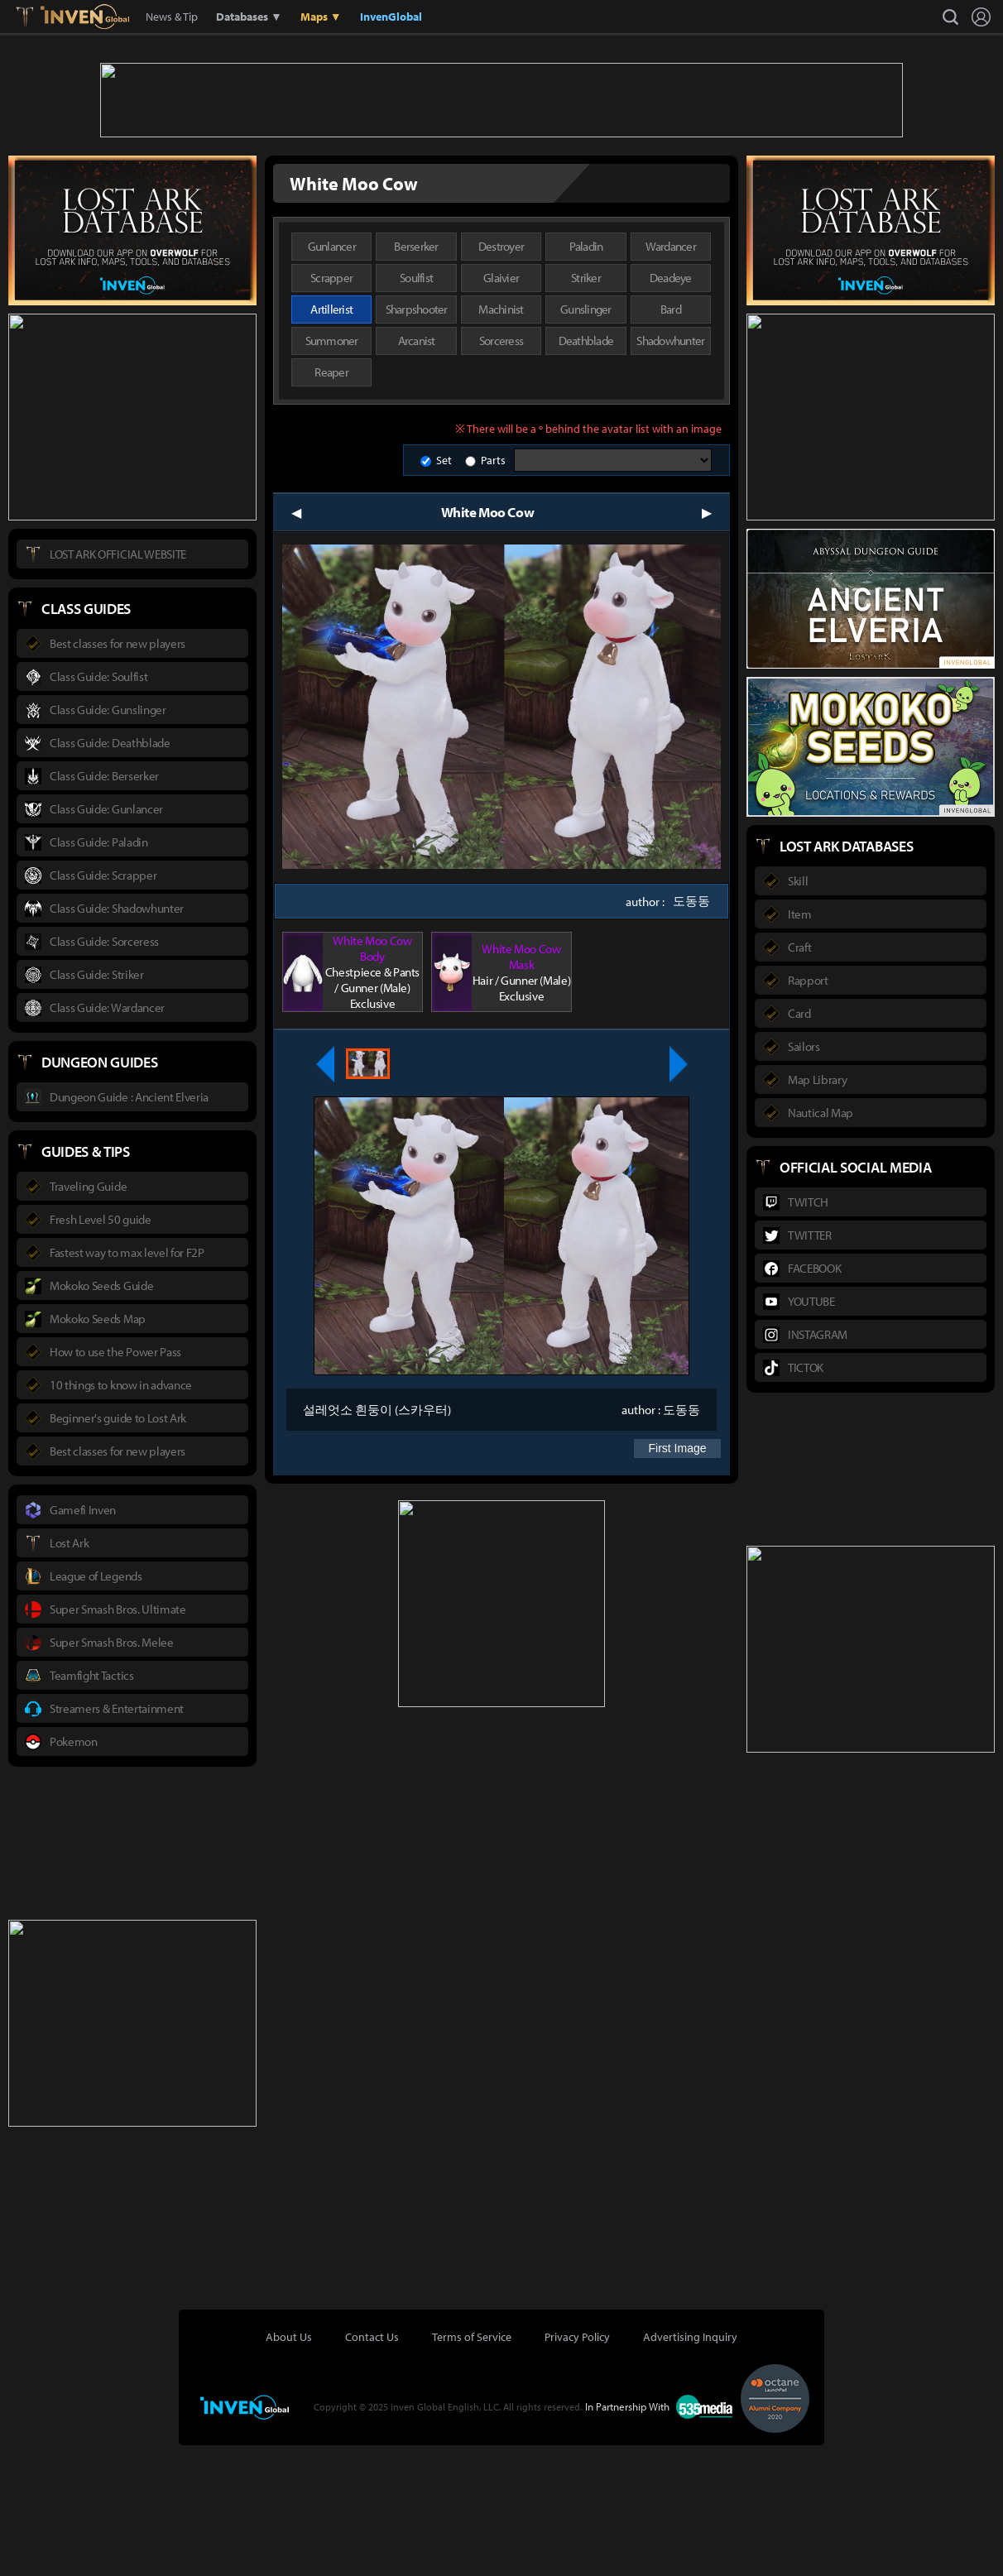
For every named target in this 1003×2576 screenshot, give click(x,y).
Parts (493, 590)
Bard (670, 440)
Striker (586, 408)
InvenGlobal (391, 16)
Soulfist (416, 408)
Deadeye (671, 408)
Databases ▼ (249, 16)
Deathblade (586, 471)
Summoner (331, 471)
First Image (677, 1578)
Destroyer (501, 377)
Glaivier (501, 408)
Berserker (416, 377)
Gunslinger (586, 440)
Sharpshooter (417, 440)
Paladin (586, 377)
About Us (289, 2467)
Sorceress (501, 471)
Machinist (500, 440)
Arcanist (416, 471)
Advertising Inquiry (690, 2467)
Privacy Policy (577, 2467)
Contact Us (372, 2467)
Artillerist (331, 440)
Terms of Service (471, 2467)
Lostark (37, 16)
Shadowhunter (670, 471)
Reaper (331, 503)
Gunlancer (332, 377)
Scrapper (331, 408)
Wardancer (670, 377)
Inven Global (85, 16)
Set (444, 590)
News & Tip (172, 16)
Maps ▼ (321, 16)
